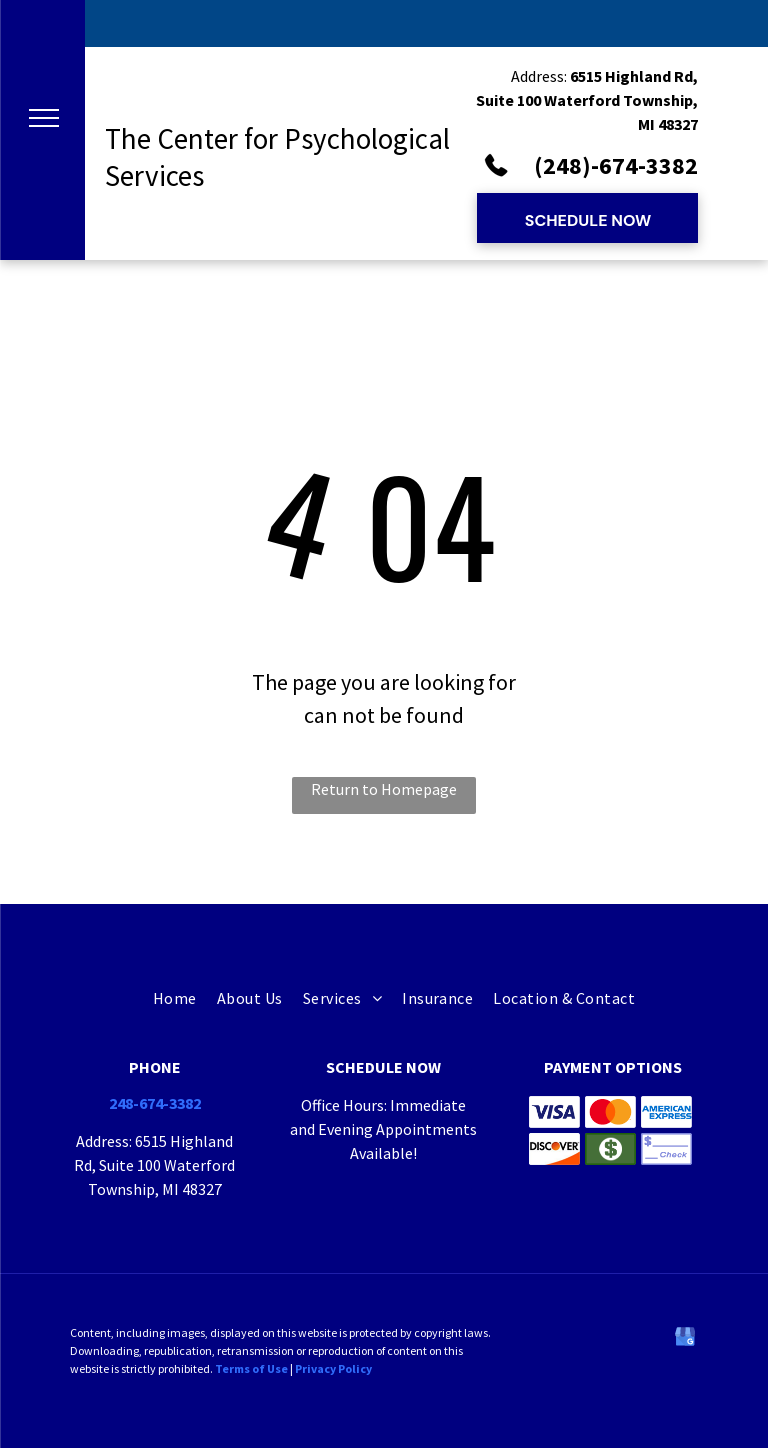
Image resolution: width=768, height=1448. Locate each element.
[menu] (44, 118)
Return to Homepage (384, 789)
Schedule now (383, 1067)
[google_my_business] (685, 1339)
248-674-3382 (155, 1103)
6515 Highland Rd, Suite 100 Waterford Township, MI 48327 (587, 100)
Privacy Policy (333, 1368)
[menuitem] (165, 998)
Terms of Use (251, 1368)
